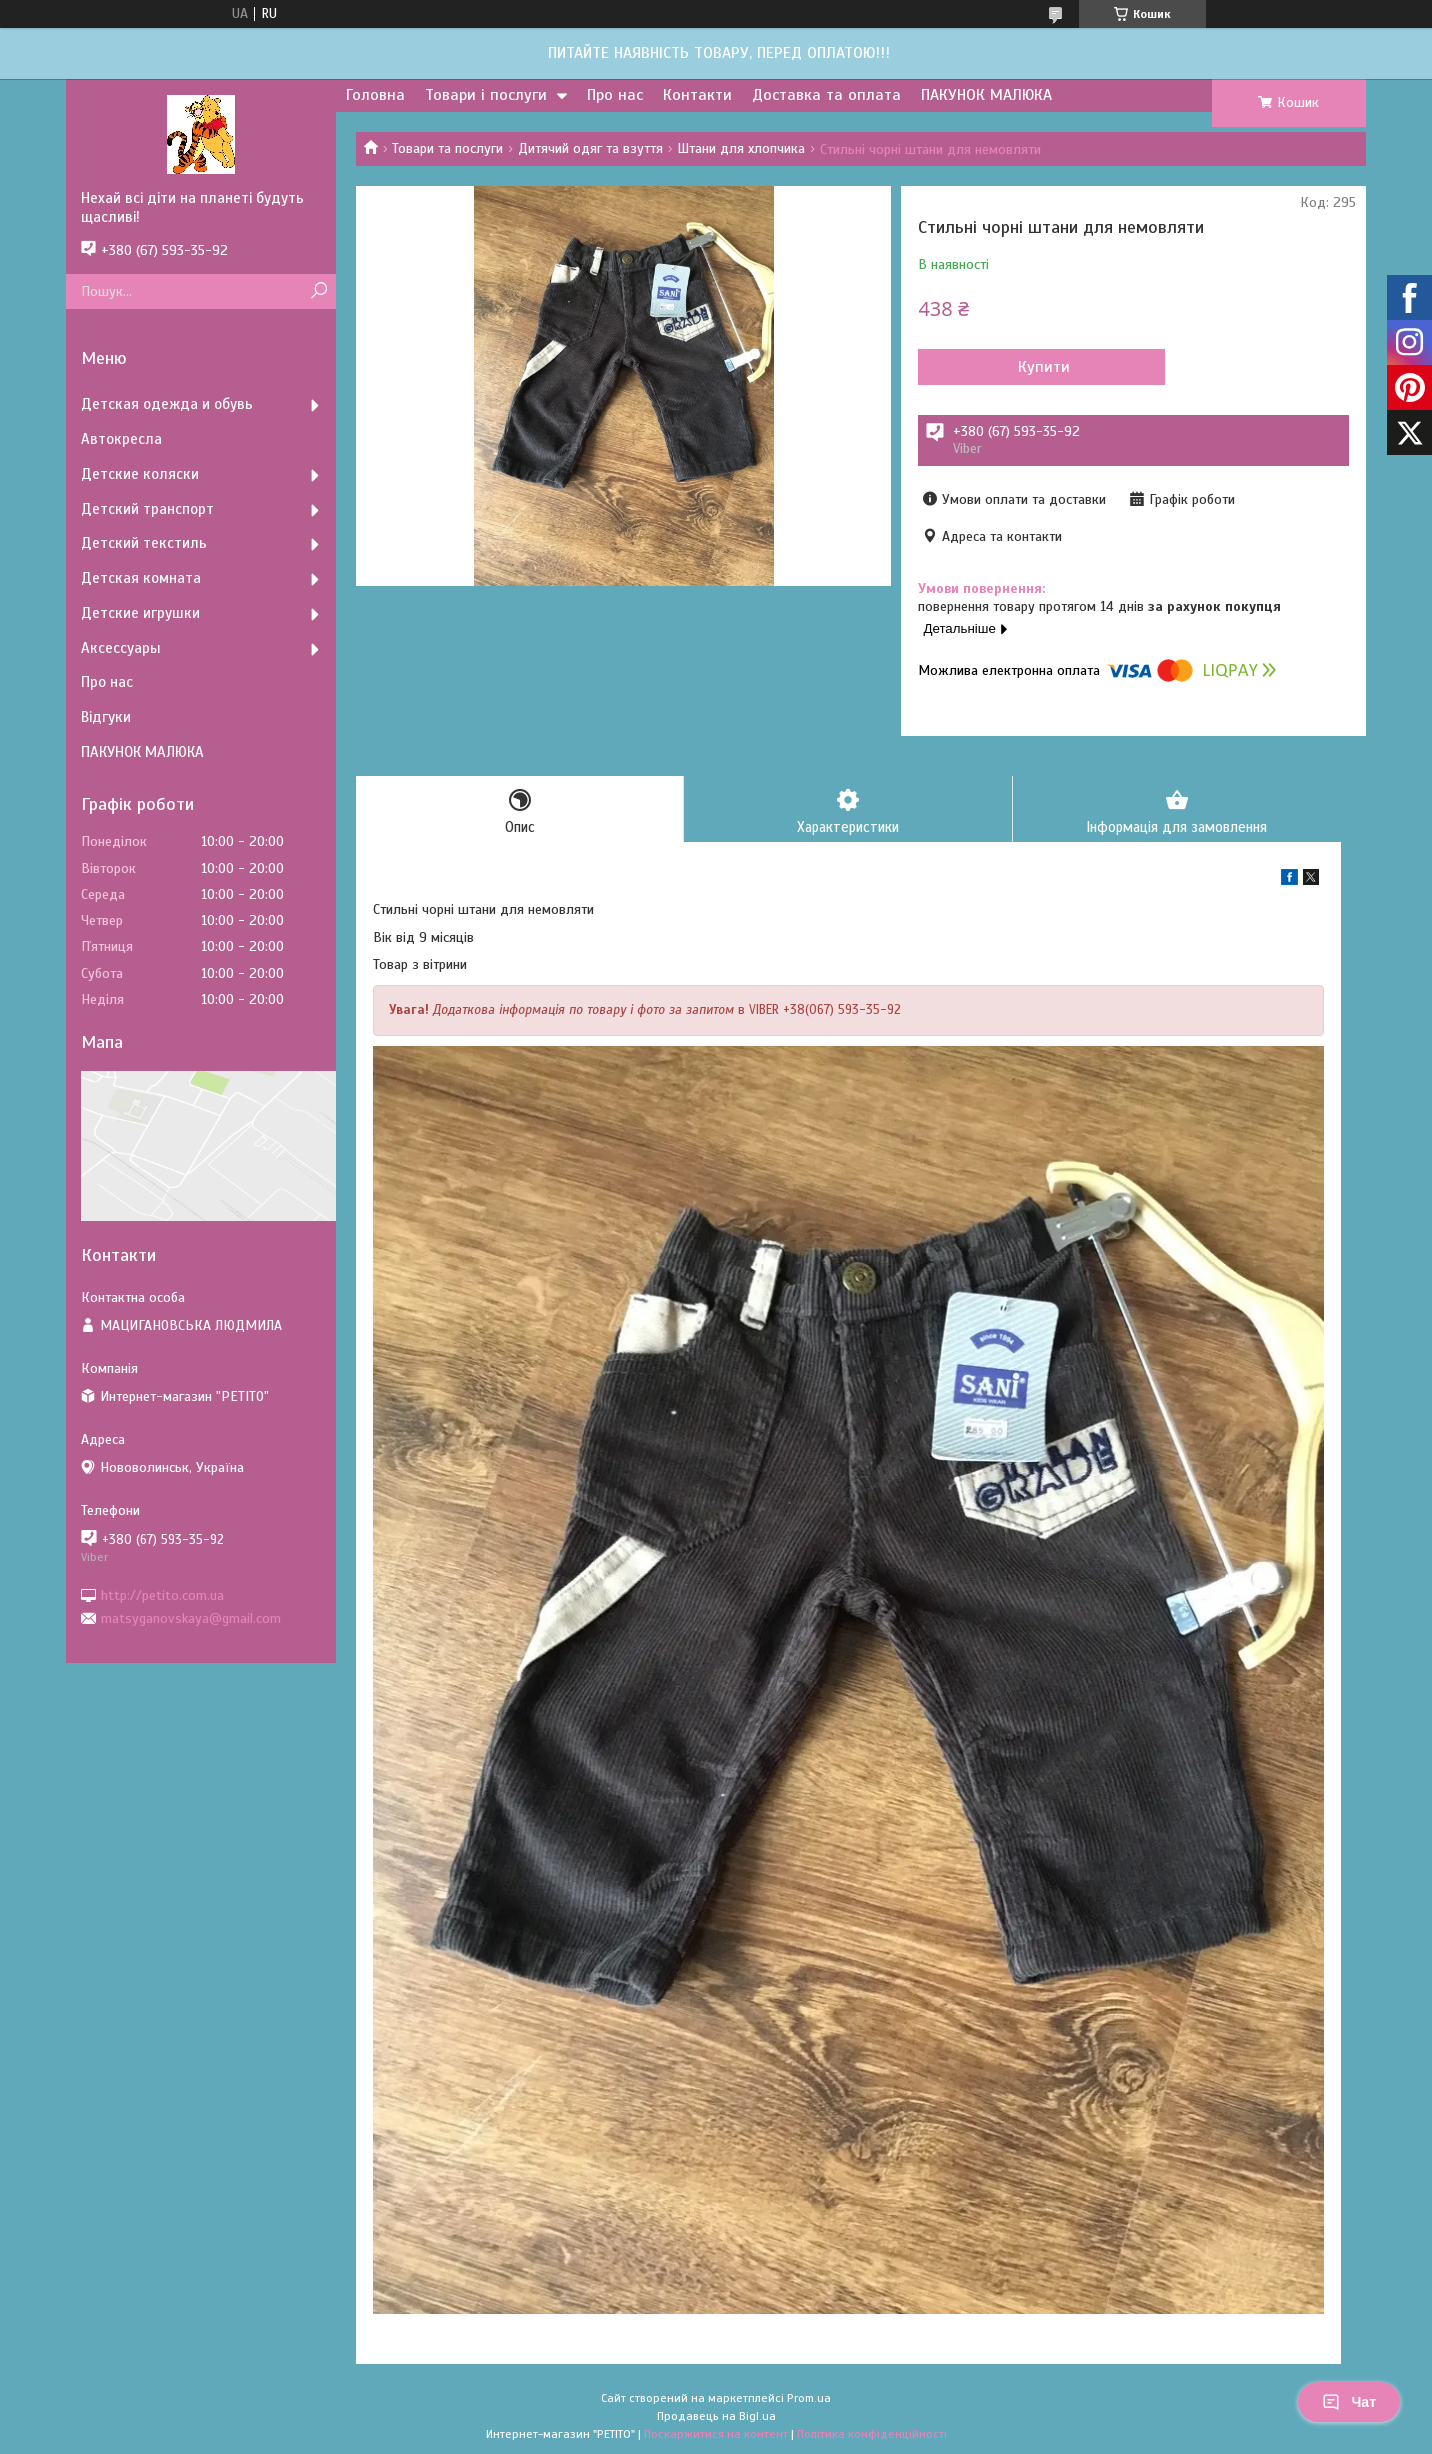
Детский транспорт (147, 509)
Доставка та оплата (826, 95)
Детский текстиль (144, 543)
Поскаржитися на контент (716, 2435)
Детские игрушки (140, 613)
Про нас (615, 95)
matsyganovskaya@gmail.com (191, 1618)
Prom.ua (809, 2399)
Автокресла (121, 439)
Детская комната (141, 578)
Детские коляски (140, 474)
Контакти (697, 95)
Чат (1349, 2402)
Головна (375, 95)
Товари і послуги (486, 95)
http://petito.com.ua (162, 1594)
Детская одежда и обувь (167, 404)
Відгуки (106, 717)
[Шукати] (318, 291)
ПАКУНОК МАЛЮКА (986, 95)
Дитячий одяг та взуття (590, 148)
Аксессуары (121, 648)
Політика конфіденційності (872, 2435)
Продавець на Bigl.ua (716, 2417)
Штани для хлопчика (741, 148)
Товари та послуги (447, 148)
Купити (1026, 367)
